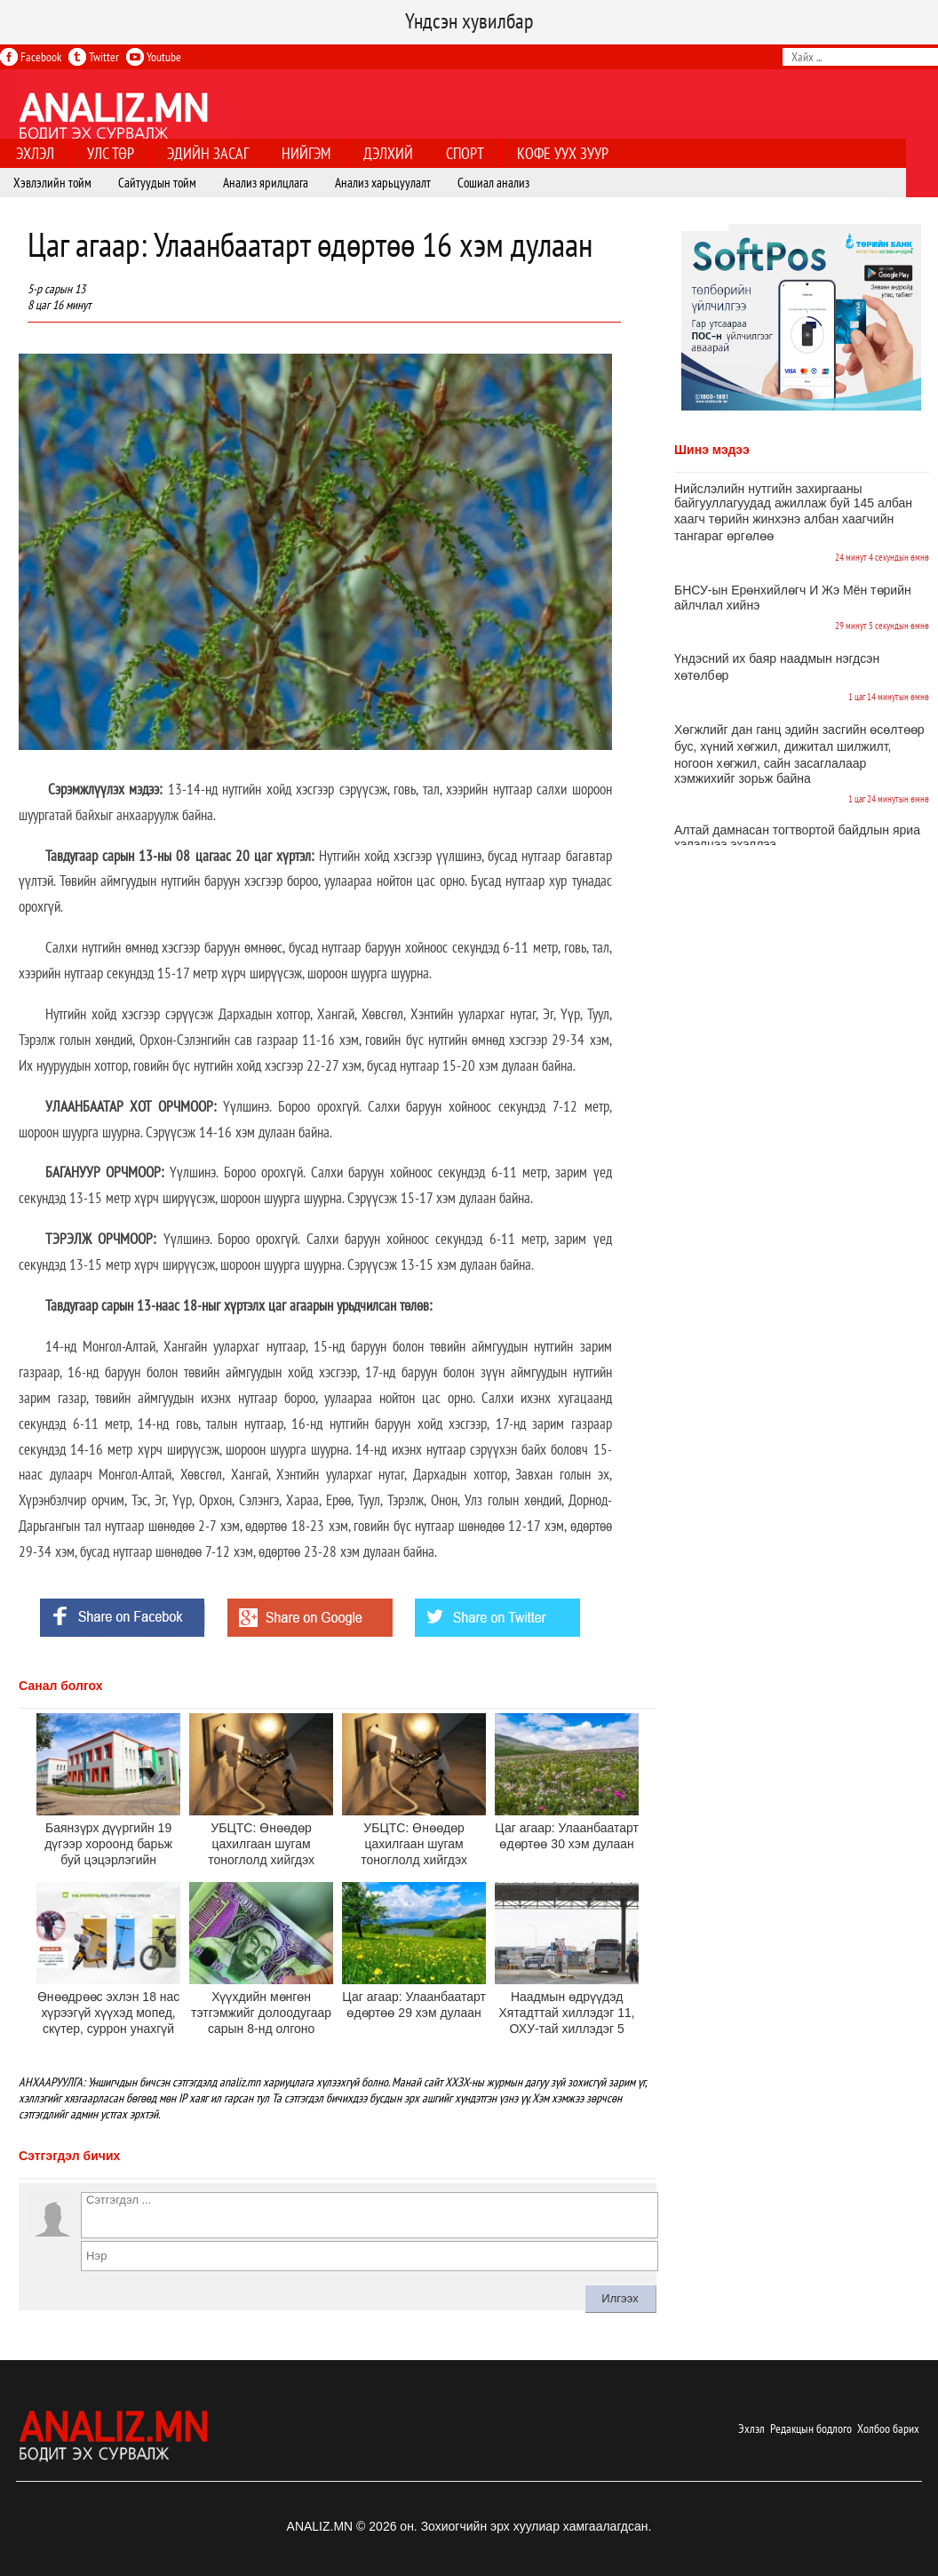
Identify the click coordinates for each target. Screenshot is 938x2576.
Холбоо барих (888, 2428)
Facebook (30, 57)
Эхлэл (751, 2428)
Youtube (153, 57)
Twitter (93, 57)
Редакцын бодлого (811, 2428)
